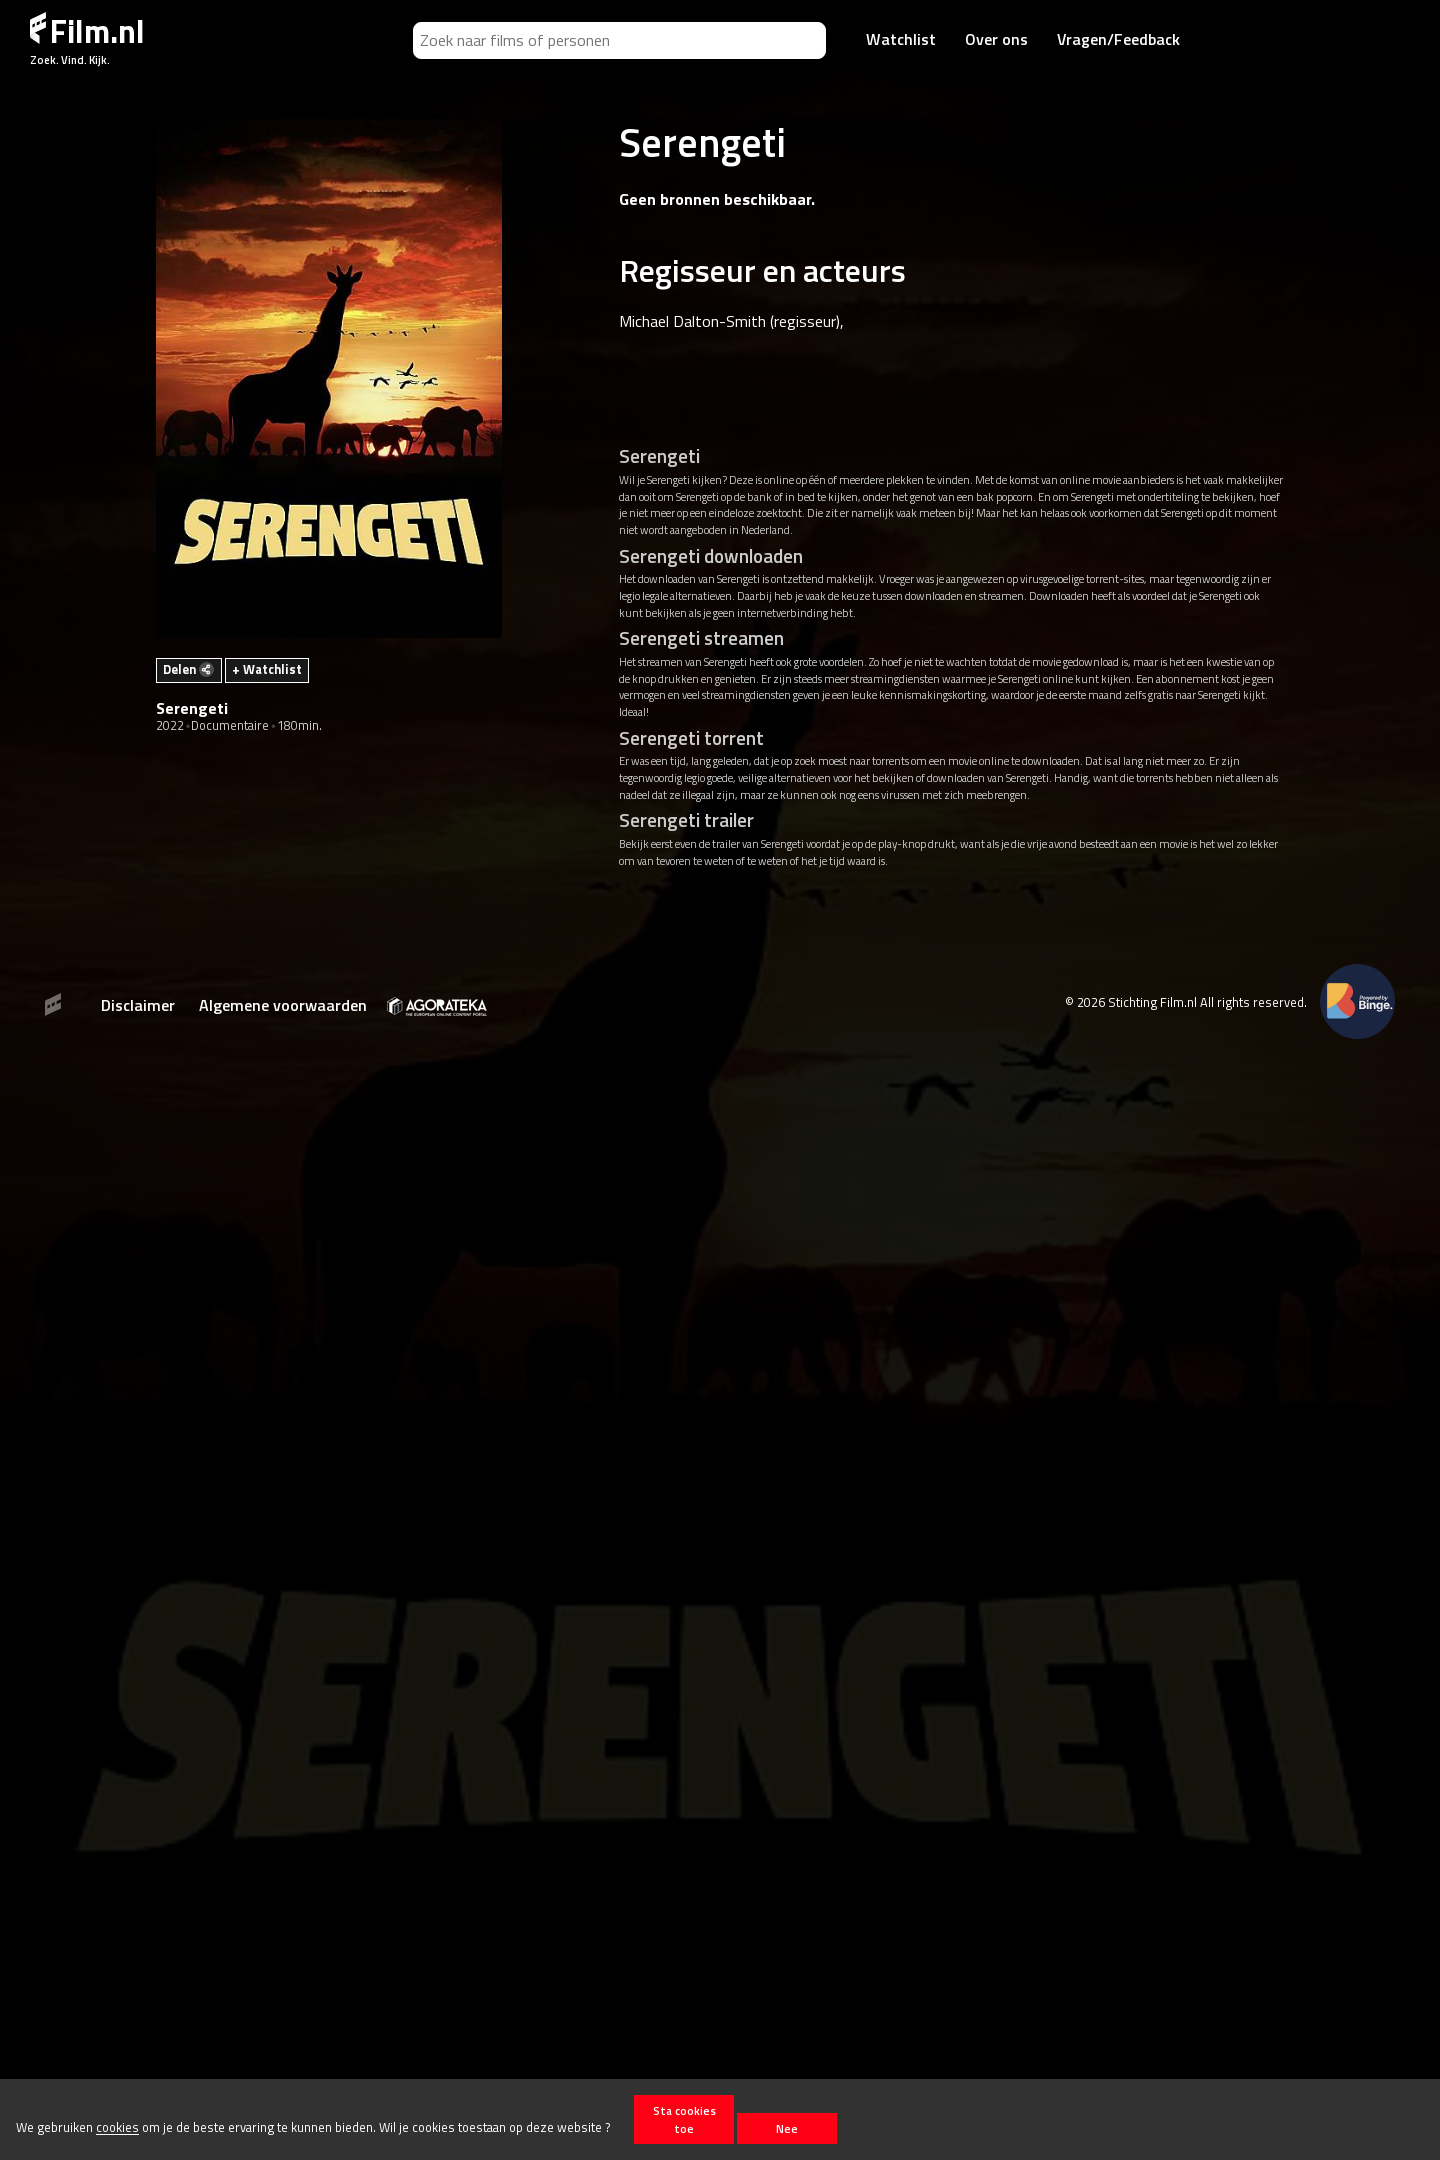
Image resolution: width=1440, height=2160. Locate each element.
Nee (787, 2128)
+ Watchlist (267, 669)
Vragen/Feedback (1118, 39)
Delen (188, 669)
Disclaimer (138, 1005)
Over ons (996, 39)
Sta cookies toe (684, 2119)
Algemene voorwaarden (283, 1005)
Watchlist (901, 39)
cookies (117, 2128)
